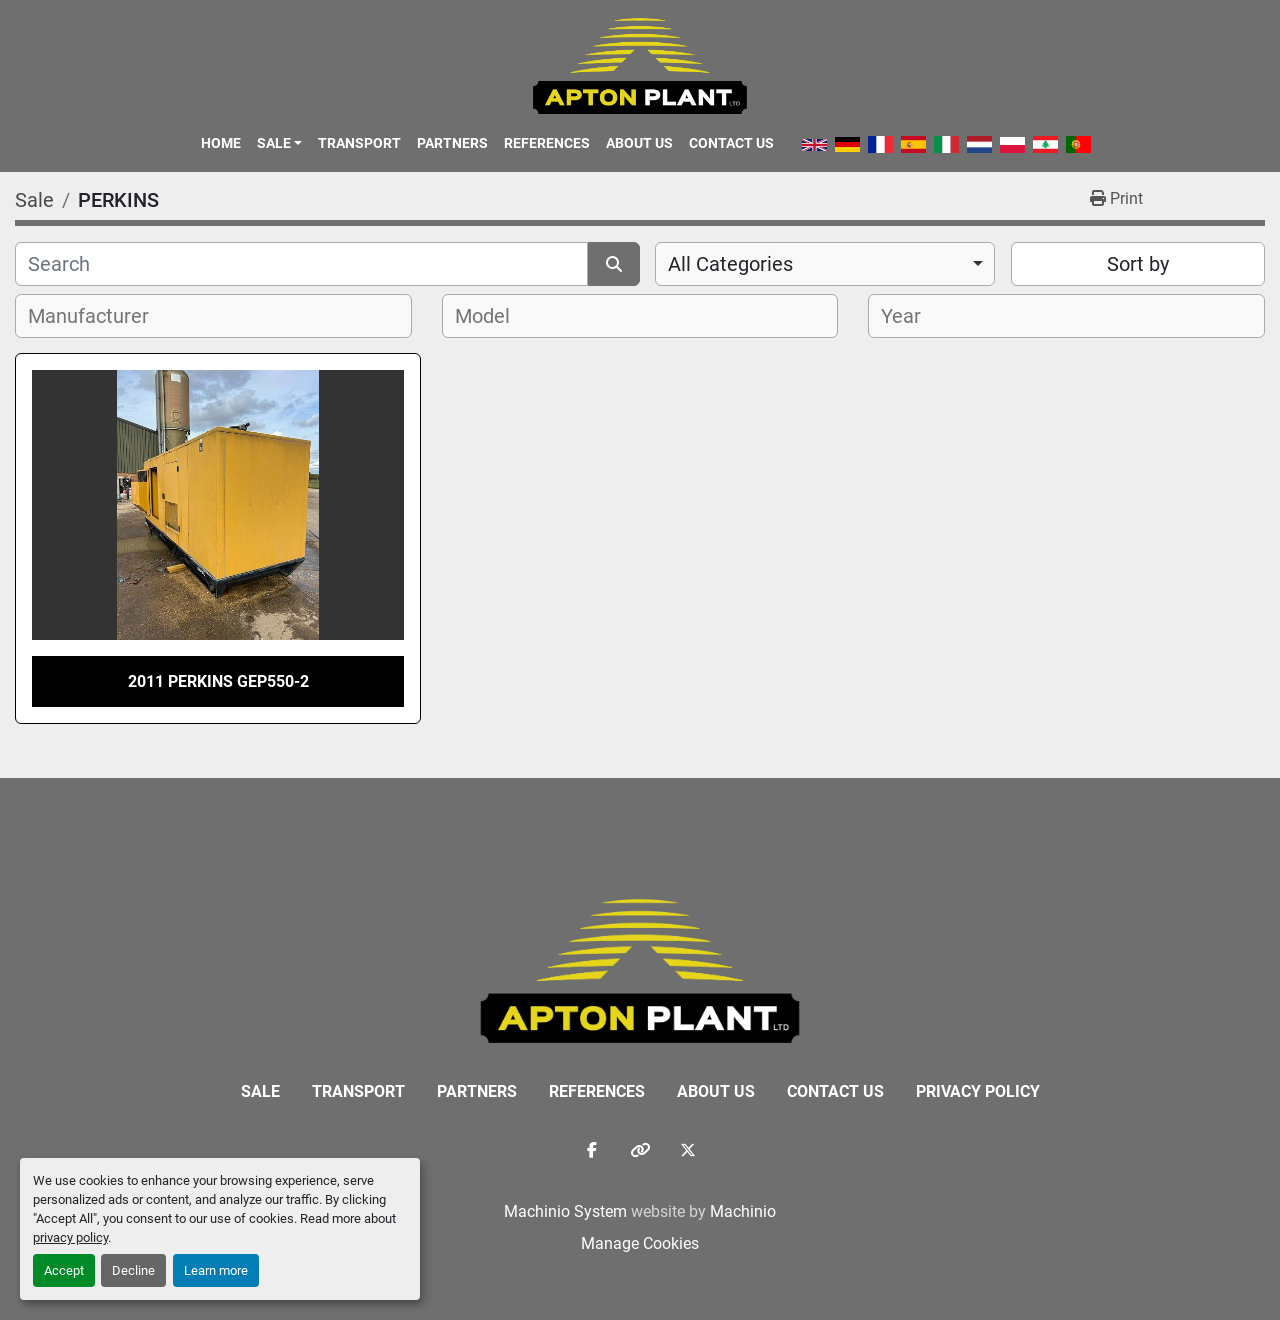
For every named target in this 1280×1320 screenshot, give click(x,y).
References (547, 143)
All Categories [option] (730, 264)
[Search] (301, 264)
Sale (274, 143)
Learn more (216, 1270)
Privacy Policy (978, 1091)
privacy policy (70, 1237)
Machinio (743, 1211)
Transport (359, 143)
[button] (279, 143)
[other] (640, 1150)
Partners (452, 143)
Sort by (1138, 264)
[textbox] (99, 316)
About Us (639, 143)
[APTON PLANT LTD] (640, 969)
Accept (64, 1270)
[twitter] (688, 1150)
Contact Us (731, 143)
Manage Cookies (640, 1243)
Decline (133, 1270)
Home (221, 143)
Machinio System (565, 1211)
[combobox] (825, 264)
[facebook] (592, 1150)
